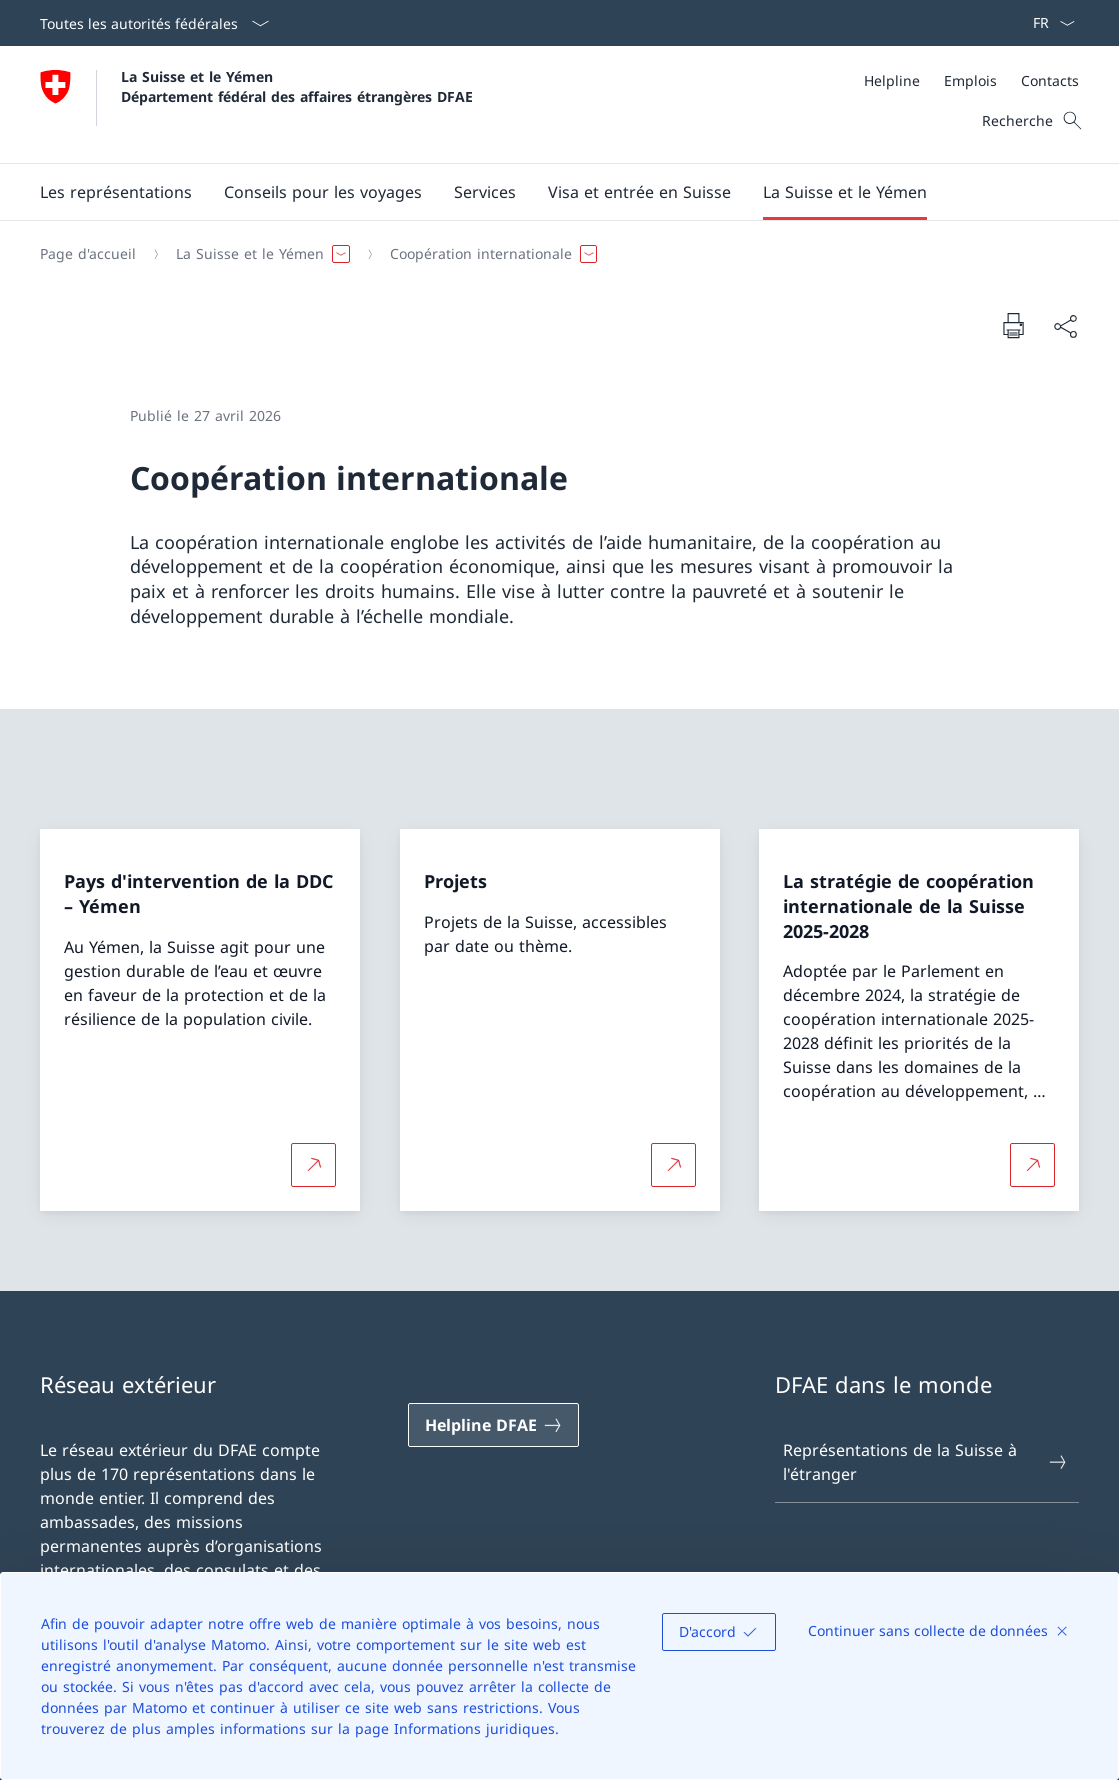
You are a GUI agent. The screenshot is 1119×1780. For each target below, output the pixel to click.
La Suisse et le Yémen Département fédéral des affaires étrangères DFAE (297, 86)
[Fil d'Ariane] (551, 254)
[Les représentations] (116, 192)
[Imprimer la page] (1013, 325)
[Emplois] (970, 80)
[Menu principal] (543, 192)
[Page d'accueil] (88, 254)
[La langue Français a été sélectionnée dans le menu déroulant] (1047, 23)
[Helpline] (892, 80)
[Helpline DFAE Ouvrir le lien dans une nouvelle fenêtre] (494, 1425)
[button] (323, 192)
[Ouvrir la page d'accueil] (256, 104)
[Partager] (1065, 326)
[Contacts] (1050, 80)
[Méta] (971, 80)
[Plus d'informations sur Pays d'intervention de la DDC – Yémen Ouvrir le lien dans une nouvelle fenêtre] (313, 1165)
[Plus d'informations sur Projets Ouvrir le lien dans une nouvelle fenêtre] (673, 1165)
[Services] (485, 192)
